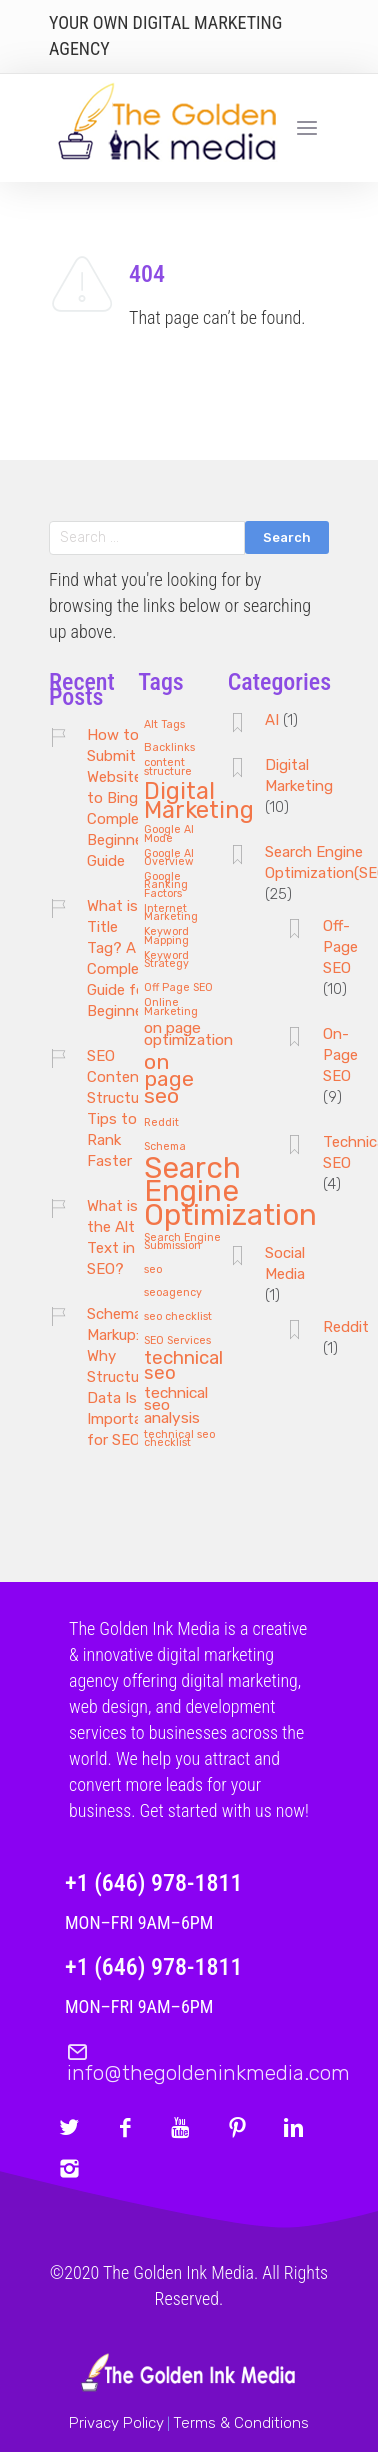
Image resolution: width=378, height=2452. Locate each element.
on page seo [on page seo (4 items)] (169, 1079)
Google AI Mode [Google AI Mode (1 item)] (169, 834)
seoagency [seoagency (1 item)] (173, 1293)
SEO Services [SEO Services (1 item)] (177, 1341)
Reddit (346, 1327)
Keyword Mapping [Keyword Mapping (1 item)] (166, 936)
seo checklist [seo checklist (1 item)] (178, 1317)
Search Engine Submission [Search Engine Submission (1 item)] (182, 1242)
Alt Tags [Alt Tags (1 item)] (164, 725)
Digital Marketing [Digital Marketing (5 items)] (199, 802)
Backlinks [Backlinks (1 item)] (169, 748)
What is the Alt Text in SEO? (112, 1237)
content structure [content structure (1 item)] (168, 767)
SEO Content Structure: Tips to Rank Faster (121, 1108)
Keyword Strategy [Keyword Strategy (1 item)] (166, 960)
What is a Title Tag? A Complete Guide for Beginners (121, 958)
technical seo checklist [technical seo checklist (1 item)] (179, 1439)
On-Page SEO (340, 1055)
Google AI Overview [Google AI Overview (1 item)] (169, 858)
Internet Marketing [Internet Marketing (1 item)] (171, 913)
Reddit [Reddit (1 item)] (161, 1123)
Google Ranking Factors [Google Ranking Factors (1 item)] (166, 885)
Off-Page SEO (340, 947)
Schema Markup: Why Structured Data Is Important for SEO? (124, 1377)
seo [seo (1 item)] (153, 1270)
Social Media (285, 1263)
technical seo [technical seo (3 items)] (183, 1366)
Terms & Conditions (241, 2423)
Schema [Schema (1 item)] (165, 1147)
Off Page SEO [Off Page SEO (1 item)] (178, 988)
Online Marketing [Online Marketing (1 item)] (171, 1007)
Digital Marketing (299, 775)
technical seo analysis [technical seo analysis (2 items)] (176, 1406)
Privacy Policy (116, 2423)
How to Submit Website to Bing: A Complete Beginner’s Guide (122, 798)
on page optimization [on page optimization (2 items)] (188, 1034)
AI (272, 720)
